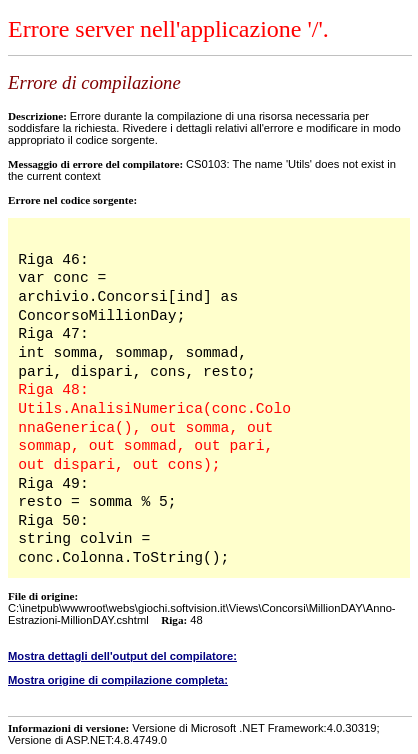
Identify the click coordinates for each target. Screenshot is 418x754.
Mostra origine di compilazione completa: (118, 680)
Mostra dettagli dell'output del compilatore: (122, 656)
